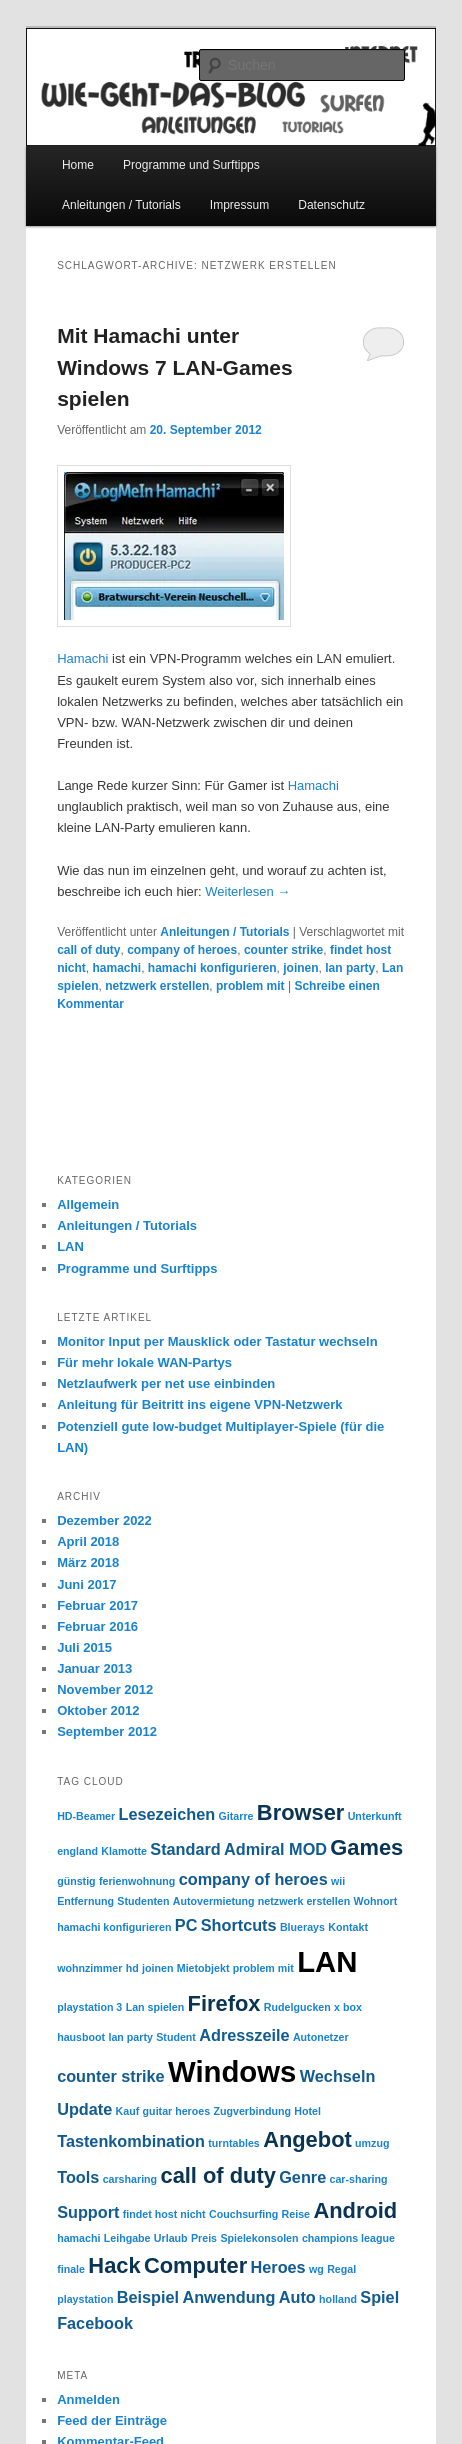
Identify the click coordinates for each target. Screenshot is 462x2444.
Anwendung (228, 2297)
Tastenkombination (131, 2141)
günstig (76, 1881)
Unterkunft (375, 1816)
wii (338, 1881)
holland (338, 2299)
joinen (300, 968)
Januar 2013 (94, 1668)
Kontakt (348, 1927)
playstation (85, 2299)
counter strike (283, 950)
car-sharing (359, 2179)
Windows (232, 2071)
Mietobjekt (203, 1968)
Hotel (307, 2111)
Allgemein (88, 1204)
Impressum (239, 205)
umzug (372, 2143)
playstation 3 (89, 2007)
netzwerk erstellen (157, 986)
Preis (204, 2238)
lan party (350, 968)
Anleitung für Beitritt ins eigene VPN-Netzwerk (199, 1404)
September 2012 (107, 1731)
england (77, 1851)
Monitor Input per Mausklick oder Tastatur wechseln (217, 1341)
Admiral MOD (275, 1849)
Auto (297, 2297)
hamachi (117, 968)
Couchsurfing (243, 2214)
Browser (300, 1812)
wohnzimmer (89, 1968)
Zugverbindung (252, 2111)
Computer (195, 2265)
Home (78, 165)
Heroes (278, 2267)
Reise (296, 2214)
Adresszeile (244, 2035)
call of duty (88, 950)
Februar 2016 (97, 1626)
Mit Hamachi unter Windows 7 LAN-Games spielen (175, 367)
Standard (185, 1849)
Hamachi (82, 658)
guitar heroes (177, 2111)
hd (132, 1968)
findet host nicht (164, 2214)
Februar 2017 (97, 1605)
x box (348, 2007)
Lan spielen (155, 2007)
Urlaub (171, 2238)
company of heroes (182, 950)
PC (186, 1925)
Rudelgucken (297, 2007)
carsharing (130, 2179)
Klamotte (124, 1851)
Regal (341, 2269)
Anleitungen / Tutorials (121, 205)
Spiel (379, 2297)
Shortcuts (239, 1925)
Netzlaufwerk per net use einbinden (166, 1383)
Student (176, 2037)
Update (84, 2109)
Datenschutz (331, 205)
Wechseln (338, 2076)
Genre (302, 2177)
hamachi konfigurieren (212, 968)
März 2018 (88, 1562)
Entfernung (85, 1901)
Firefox (224, 2003)
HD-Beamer (86, 1816)
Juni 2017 (86, 1584)
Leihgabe (127, 2238)
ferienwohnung (137, 1881)
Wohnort (376, 1901)
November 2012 (105, 1689)
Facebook (95, 2323)
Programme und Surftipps (191, 165)
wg (316, 2269)
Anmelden (88, 2399)
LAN (70, 1246)
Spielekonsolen (259, 2238)
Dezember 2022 (104, 1520)
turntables (234, 2143)
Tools (78, 2177)
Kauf (128, 2111)
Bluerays (302, 1927)
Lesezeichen (167, 1814)
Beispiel (148, 2297)
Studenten (143, 1901)
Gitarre (236, 1816)
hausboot (81, 2037)
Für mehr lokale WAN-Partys (144, 1362)
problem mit (250, 986)
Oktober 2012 (98, 1710)
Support (88, 2212)
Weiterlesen (247, 891)
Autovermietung (214, 1901)
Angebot (307, 2139)
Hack (114, 2265)
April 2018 (88, 1541)
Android (355, 2210)
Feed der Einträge (112, 2420)
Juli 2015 (84, 1647)
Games (366, 1847)
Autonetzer (321, 2037)
